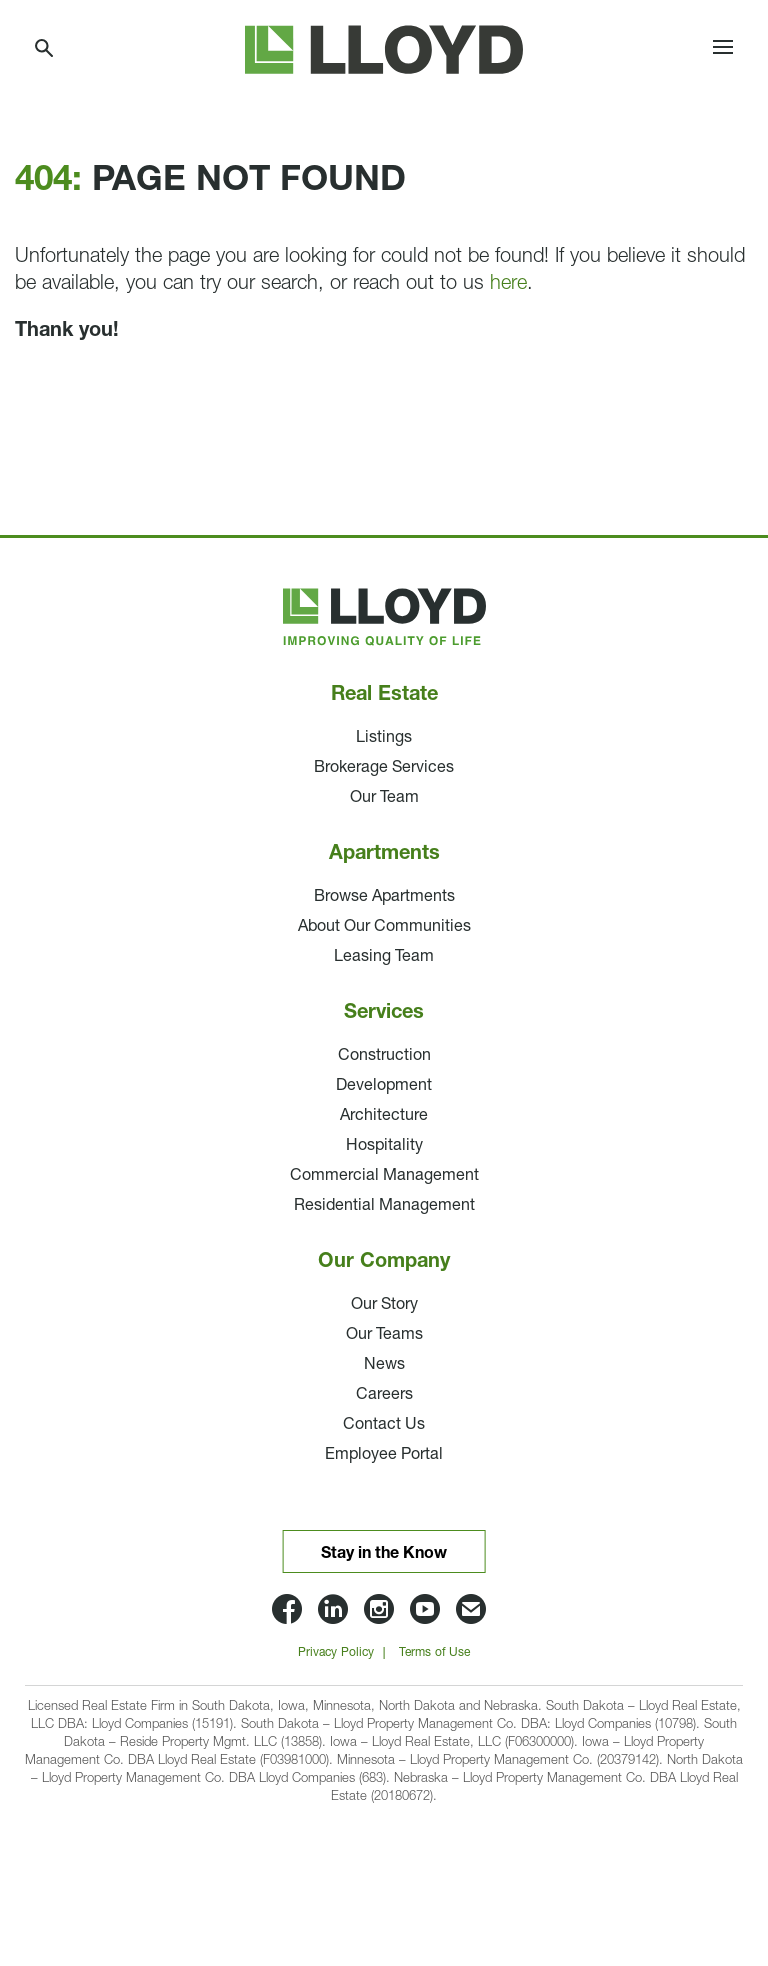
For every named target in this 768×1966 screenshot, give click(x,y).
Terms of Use (434, 1653)
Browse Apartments (384, 897)
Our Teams (384, 1335)
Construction (384, 1056)
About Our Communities (384, 927)
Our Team (384, 798)
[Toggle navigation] (723, 50)
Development (384, 1086)
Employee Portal (384, 1455)
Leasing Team (384, 957)
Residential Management (384, 1206)
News (384, 1365)
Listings (384, 738)
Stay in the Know (384, 1554)
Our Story (384, 1305)
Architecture (384, 1116)
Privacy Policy (336, 1653)
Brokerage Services (384, 768)
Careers (384, 1395)
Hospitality (384, 1146)
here (508, 284)
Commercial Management (384, 1176)
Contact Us (384, 1425)
